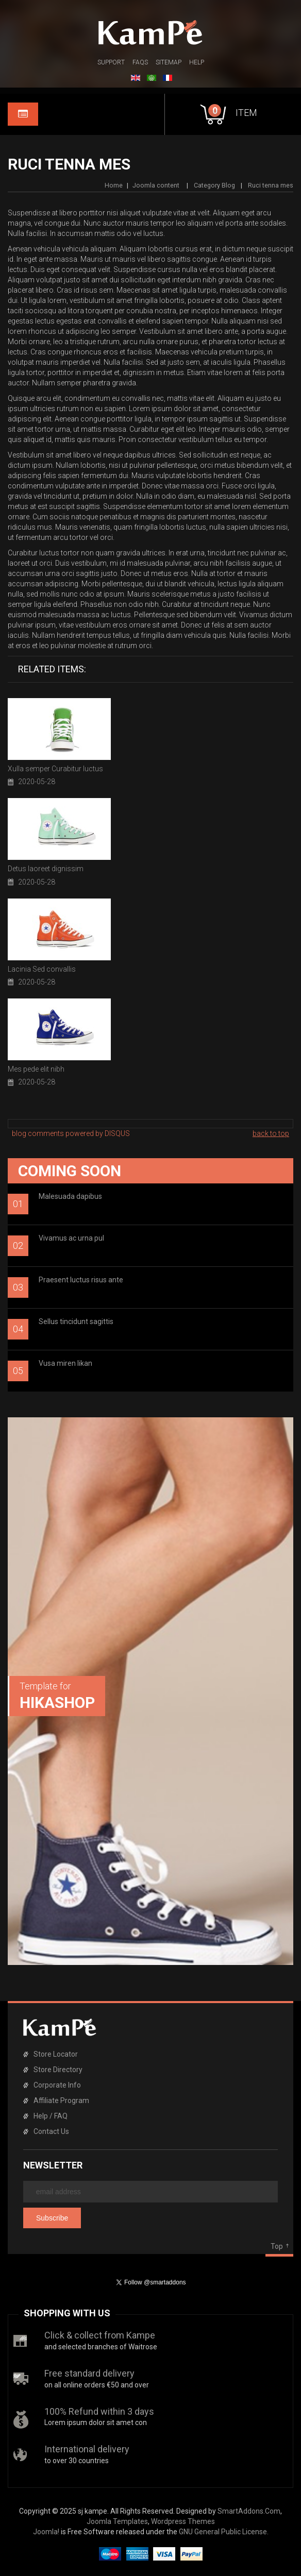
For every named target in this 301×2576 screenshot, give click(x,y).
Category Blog (214, 185)
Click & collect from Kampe (99, 2335)
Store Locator (56, 2054)
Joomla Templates (117, 2521)
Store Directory (58, 2069)
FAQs (140, 62)
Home (114, 185)
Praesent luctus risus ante (81, 1280)
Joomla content (156, 185)
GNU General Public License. (224, 2532)
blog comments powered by (71, 1133)
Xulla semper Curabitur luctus (55, 769)
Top (277, 2246)
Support (111, 62)
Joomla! (46, 2532)
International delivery (86, 2449)
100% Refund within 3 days (99, 2411)
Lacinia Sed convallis (42, 969)
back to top (271, 1133)
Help (196, 62)
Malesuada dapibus (70, 1196)
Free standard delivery (89, 2373)
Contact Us (51, 2131)
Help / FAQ (51, 2116)
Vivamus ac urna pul (71, 1238)
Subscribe (52, 2218)
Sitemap (168, 62)
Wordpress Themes (183, 2521)
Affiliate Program (61, 2100)
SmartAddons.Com (249, 2511)
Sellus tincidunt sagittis (76, 1321)
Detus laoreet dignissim (45, 869)
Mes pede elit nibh (36, 1069)
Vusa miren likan (65, 1363)
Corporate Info (57, 2085)
